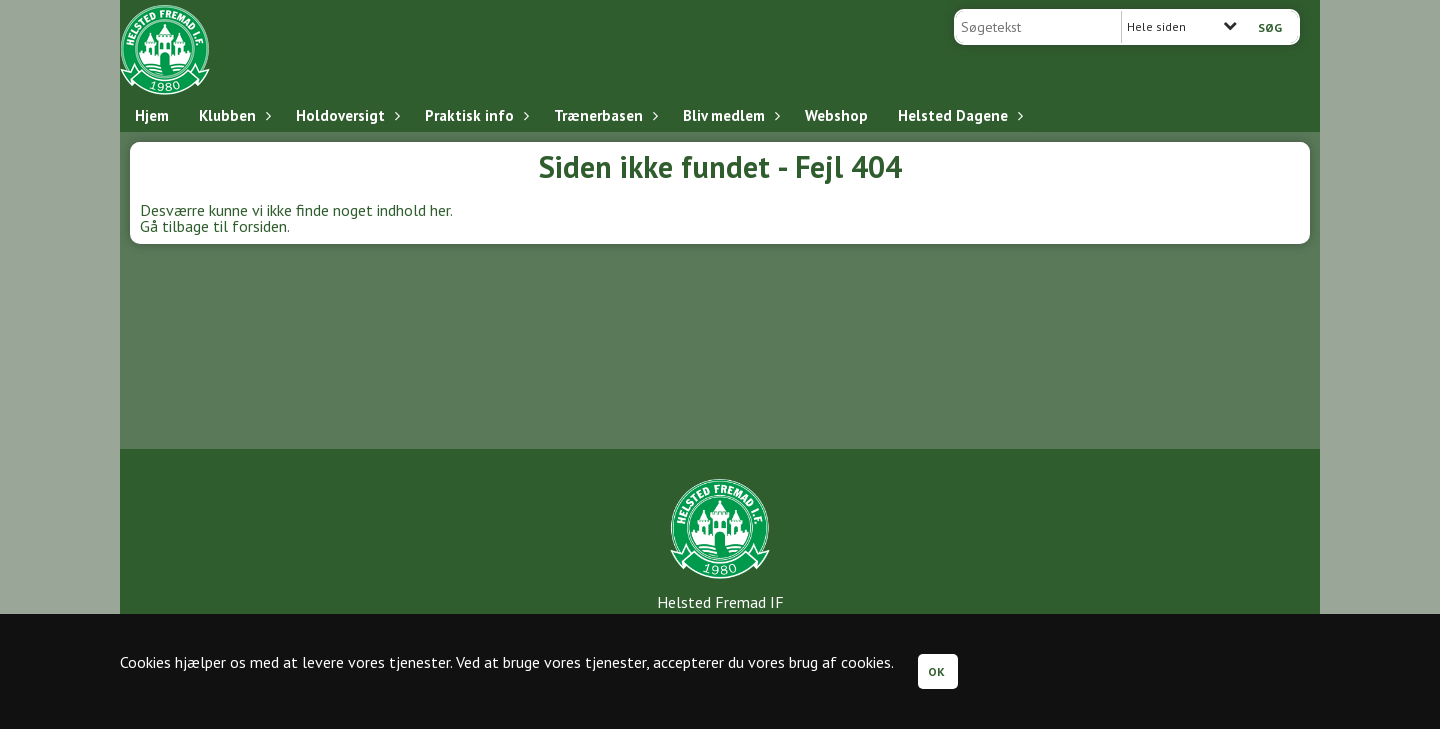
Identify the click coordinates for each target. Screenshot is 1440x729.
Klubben (232, 115)
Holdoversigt (345, 115)
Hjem (152, 115)
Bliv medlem (729, 115)
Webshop (836, 115)
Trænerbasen (603, 115)
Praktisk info (474, 115)
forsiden (259, 226)
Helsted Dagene (958, 115)
